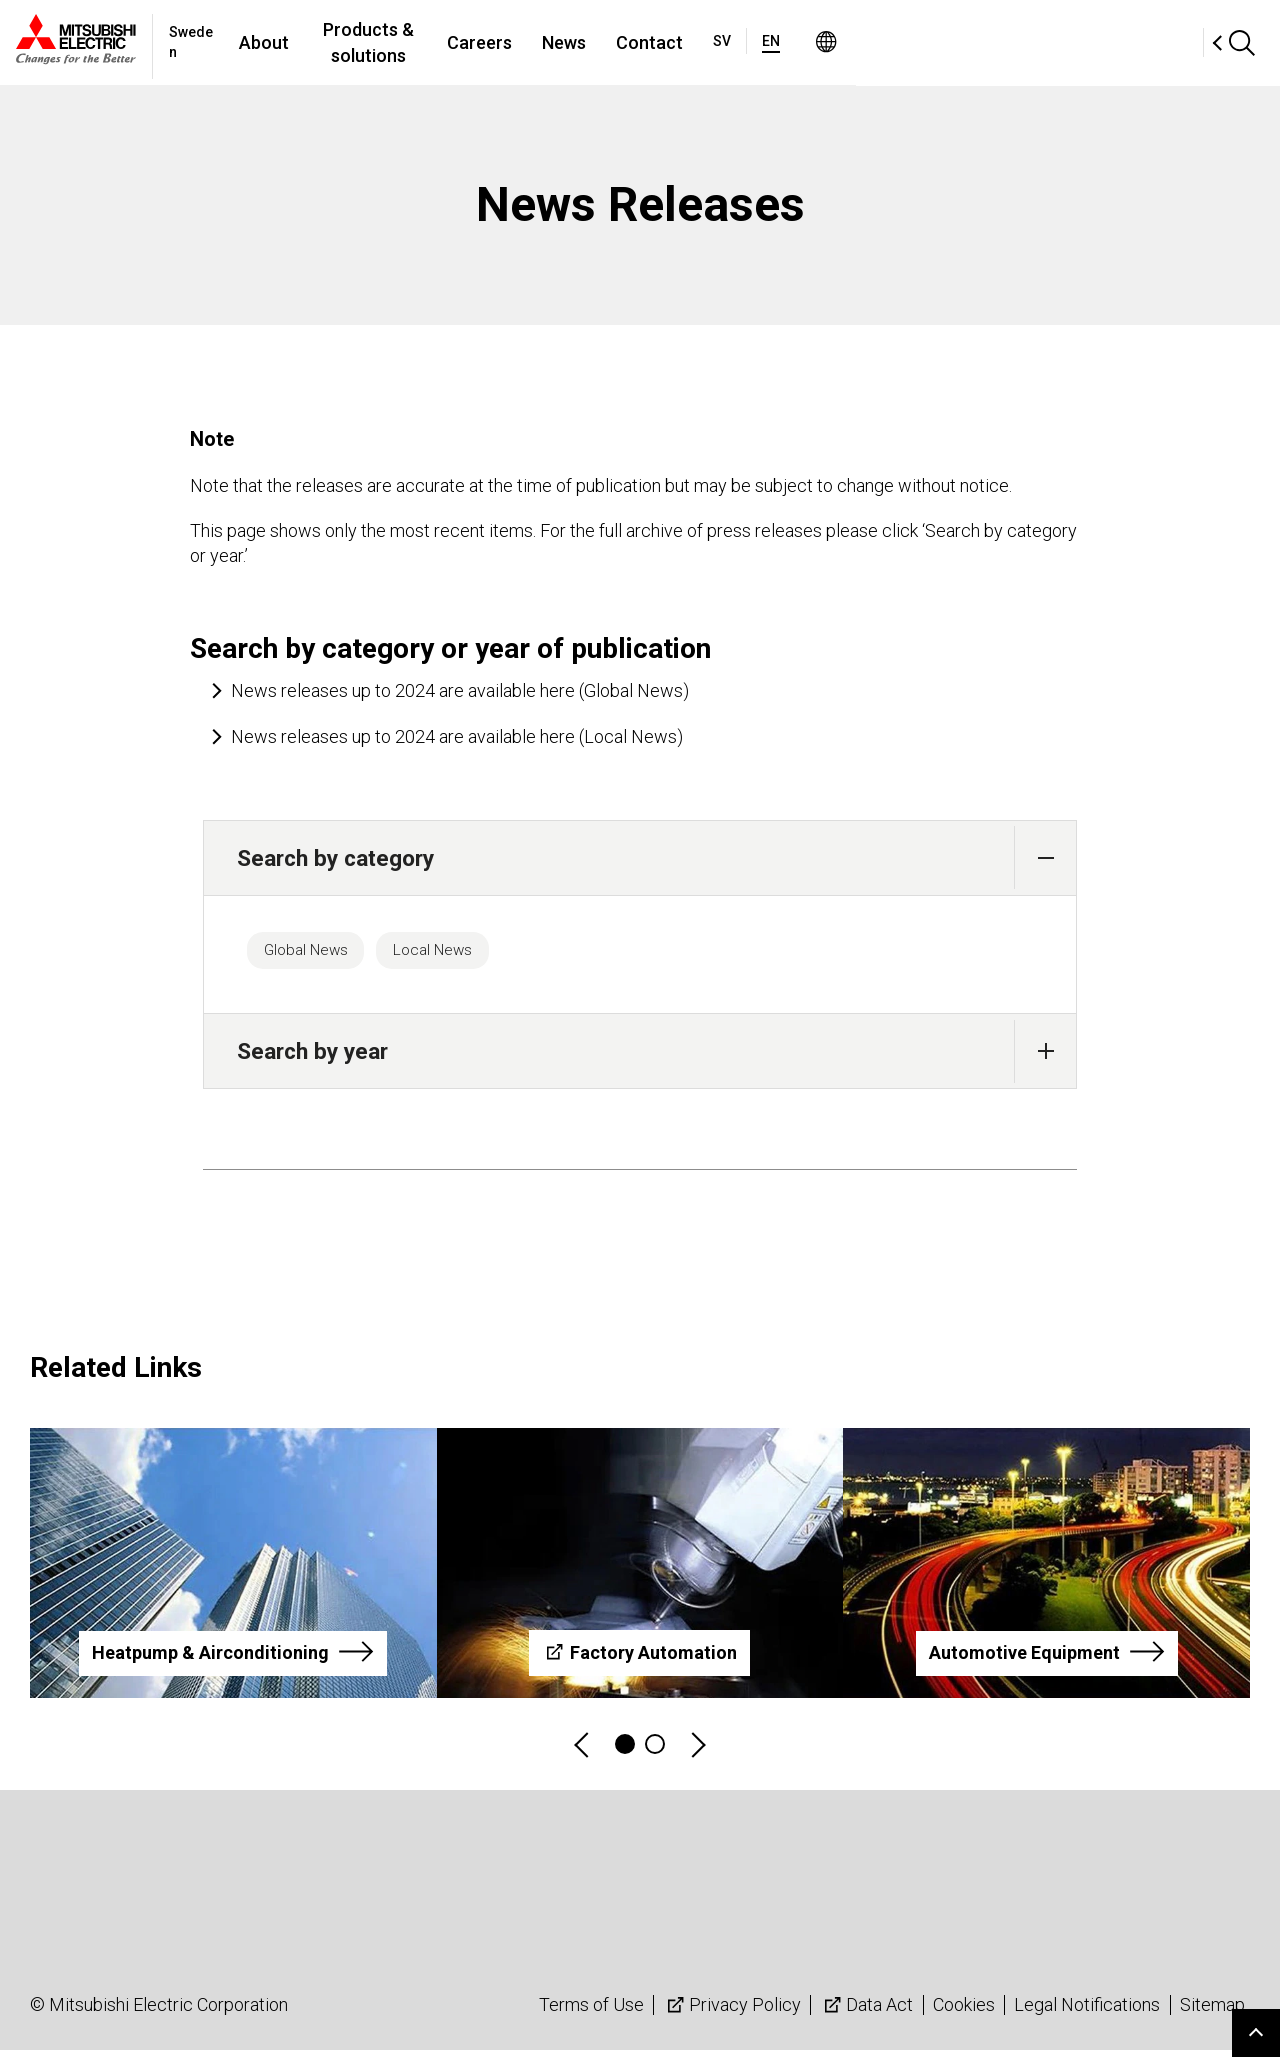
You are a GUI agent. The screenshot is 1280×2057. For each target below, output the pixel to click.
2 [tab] (655, 1751)
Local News (463, 953)
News (774, 42)
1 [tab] (625, 1751)
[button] (1045, 857)
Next (697, 1751)
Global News (316, 953)
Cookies (964, 2010)
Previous (583, 1751)
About (402, 42)
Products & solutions (542, 42)
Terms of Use (591, 2010)
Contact (859, 42)
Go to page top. (1256, 2033)
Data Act (866, 2010)
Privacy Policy (732, 2010)
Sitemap (1212, 2010)
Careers (689, 42)
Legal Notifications (1087, 2010)
